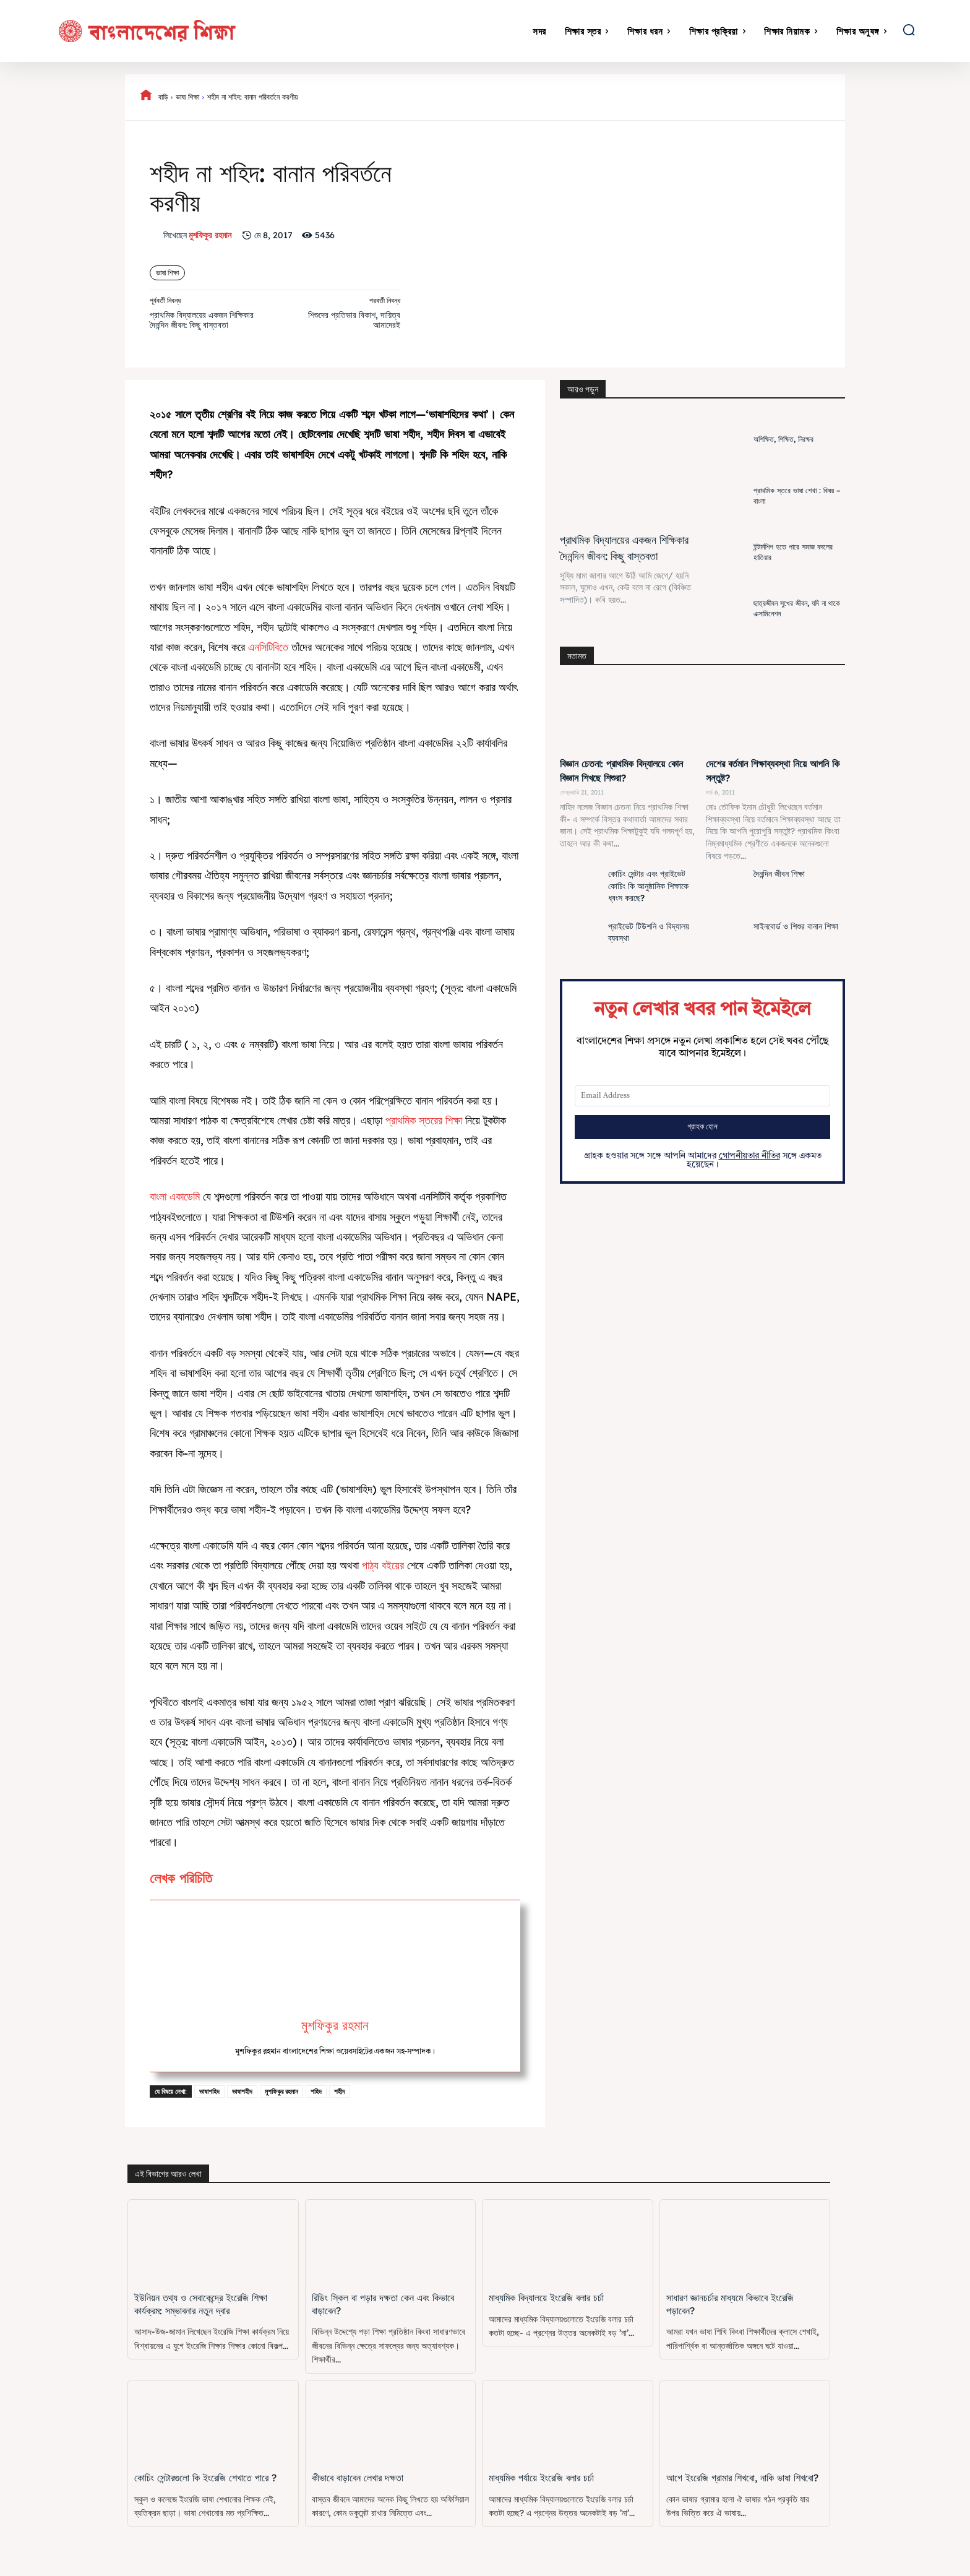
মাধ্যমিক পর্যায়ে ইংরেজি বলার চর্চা (540, 2477)
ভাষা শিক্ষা (187, 96)
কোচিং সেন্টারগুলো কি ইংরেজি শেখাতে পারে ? (203, 2477)
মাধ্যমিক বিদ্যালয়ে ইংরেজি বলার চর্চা (545, 2297)
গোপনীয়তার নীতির (749, 1156)
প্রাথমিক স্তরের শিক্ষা (423, 1120)
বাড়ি (163, 96)
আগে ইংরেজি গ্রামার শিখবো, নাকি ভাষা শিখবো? (740, 2477)
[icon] (146, 97)
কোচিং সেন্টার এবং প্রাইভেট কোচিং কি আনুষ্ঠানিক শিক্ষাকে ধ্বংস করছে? (648, 885)
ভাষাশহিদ (209, 2091)
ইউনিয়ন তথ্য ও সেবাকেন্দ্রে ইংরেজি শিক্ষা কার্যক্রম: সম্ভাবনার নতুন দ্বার (199, 2304)
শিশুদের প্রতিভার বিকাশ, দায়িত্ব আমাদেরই (354, 320)
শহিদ (316, 2091)
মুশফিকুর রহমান (210, 235)
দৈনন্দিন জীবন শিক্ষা (779, 873)
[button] (909, 30)
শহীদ (339, 2091)
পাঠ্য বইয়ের (383, 1565)
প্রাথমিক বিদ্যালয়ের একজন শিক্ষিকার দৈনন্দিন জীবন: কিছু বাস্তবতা (202, 320)
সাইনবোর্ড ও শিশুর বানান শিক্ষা (795, 926)
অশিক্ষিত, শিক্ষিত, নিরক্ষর (783, 439)
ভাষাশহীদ (242, 2091)
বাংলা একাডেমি (175, 1196)
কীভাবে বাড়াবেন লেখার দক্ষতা (356, 2477)
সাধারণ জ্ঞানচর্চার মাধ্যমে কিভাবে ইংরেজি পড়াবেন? (744, 2297)
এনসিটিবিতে (268, 647)
